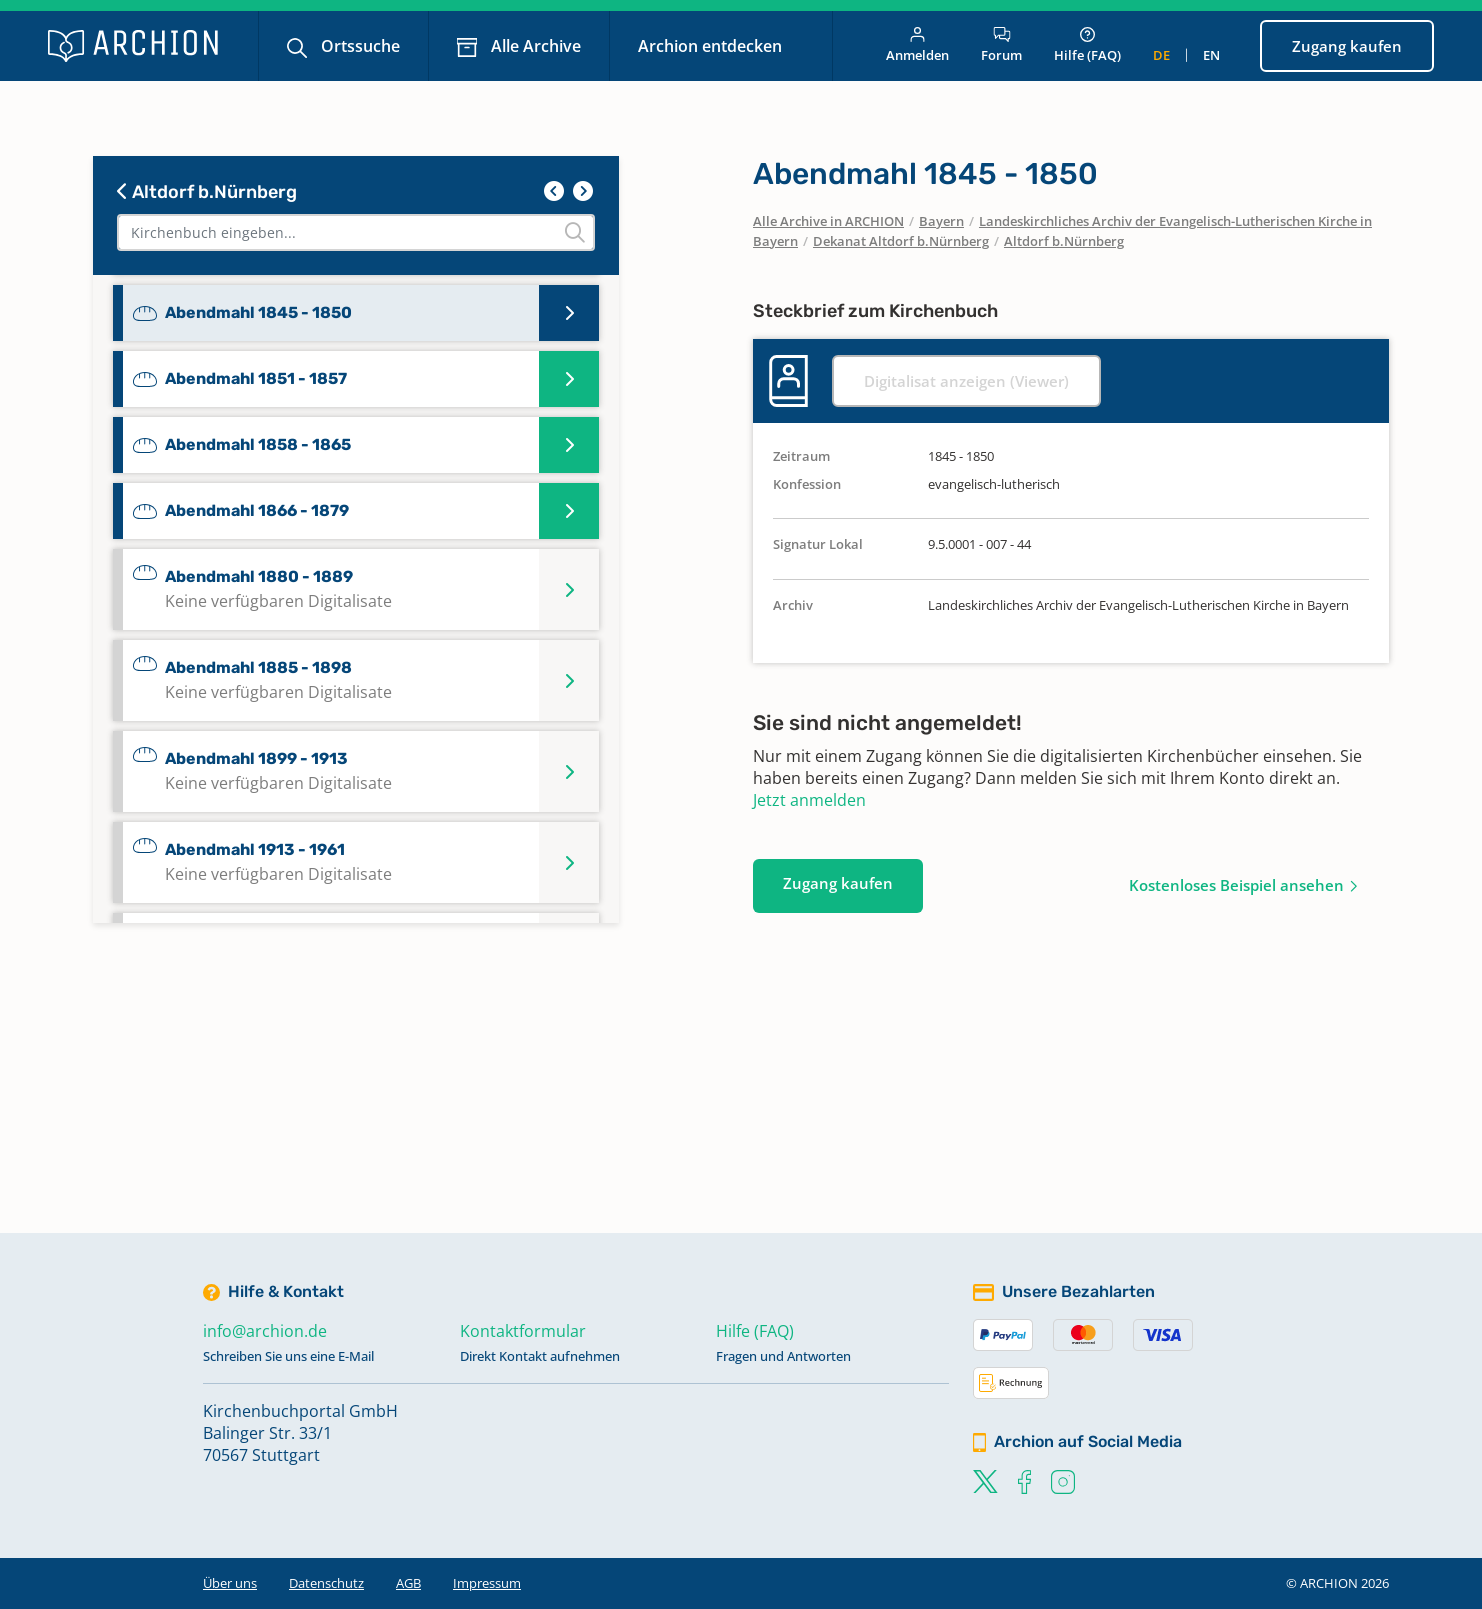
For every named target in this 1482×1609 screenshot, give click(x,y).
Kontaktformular (523, 1331)
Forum (1001, 45)
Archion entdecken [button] (712, 46)
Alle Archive (534, 46)
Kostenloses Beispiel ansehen (1236, 885)
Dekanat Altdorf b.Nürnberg (901, 241)
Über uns (230, 1583)
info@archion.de (265, 1331)
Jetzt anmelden (809, 800)
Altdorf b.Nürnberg (207, 192)
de (1161, 55)
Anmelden (917, 45)
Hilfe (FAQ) (1087, 45)
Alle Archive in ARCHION (828, 221)
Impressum (487, 1583)
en (1211, 55)
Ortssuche (358, 46)
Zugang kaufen (1347, 46)
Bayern (941, 221)
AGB (408, 1583)
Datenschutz (326, 1583)
